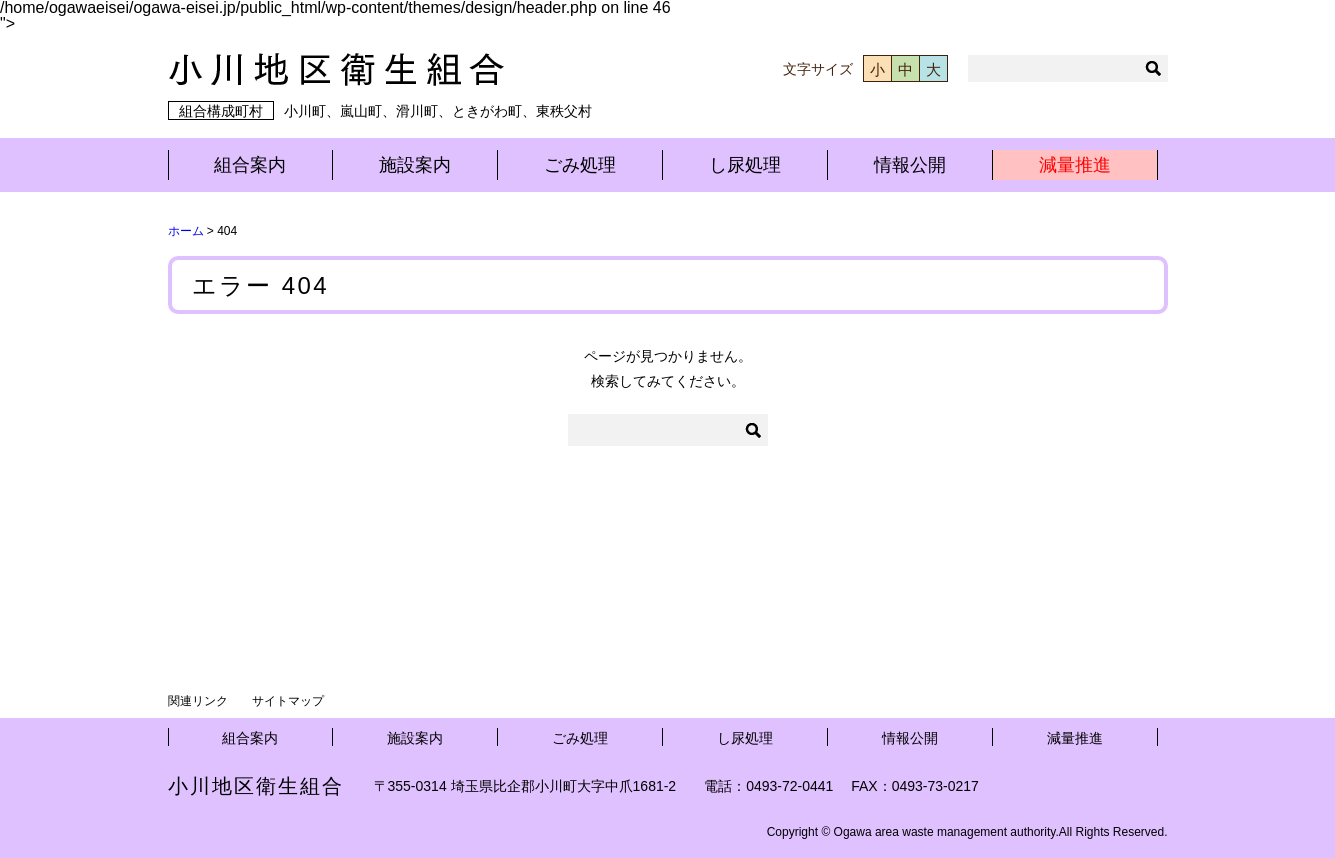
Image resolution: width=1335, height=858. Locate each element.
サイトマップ (288, 701)
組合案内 (250, 165)
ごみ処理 (580, 165)
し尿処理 (745, 165)
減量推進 (1075, 165)
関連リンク (198, 701)
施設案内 (415, 165)
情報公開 (910, 165)
